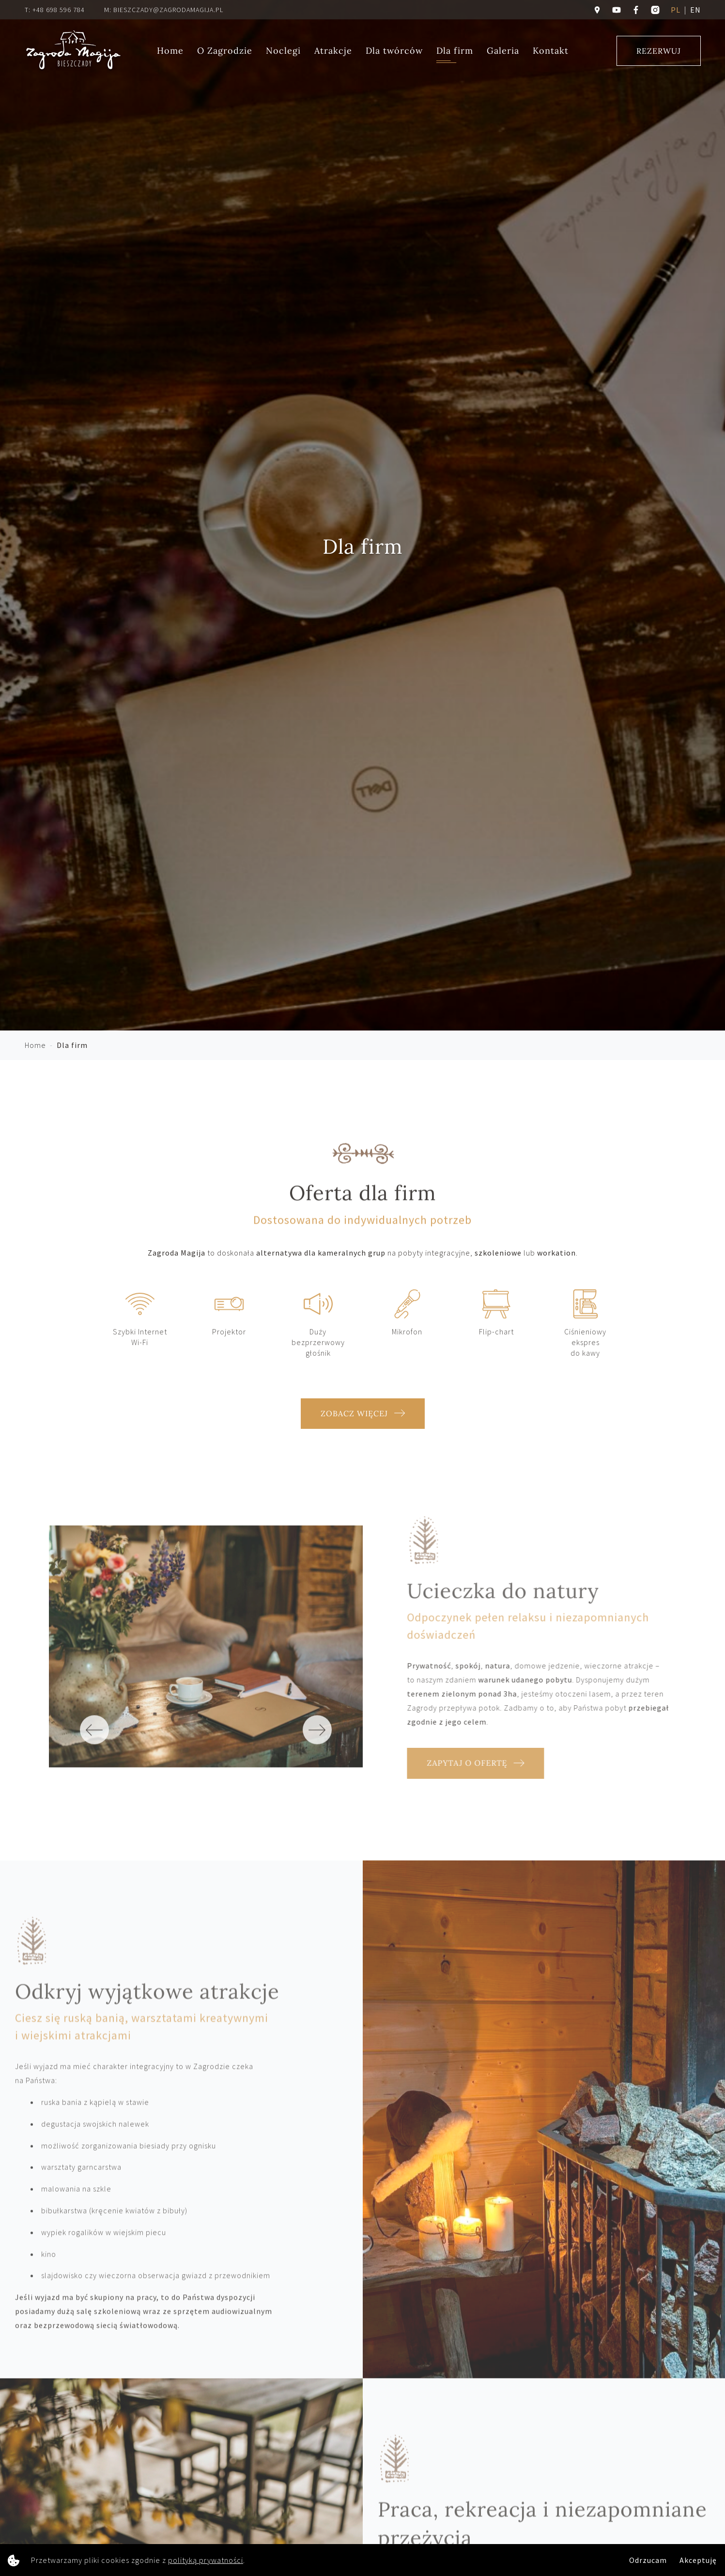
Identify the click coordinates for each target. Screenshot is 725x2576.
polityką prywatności (205, 2560)
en (695, 10)
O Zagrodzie (224, 50)
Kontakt (551, 50)
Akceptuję (698, 2560)
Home (170, 50)
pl (675, 10)
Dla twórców (394, 50)
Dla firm (454, 50)
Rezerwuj (658, 51)
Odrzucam (648, 2560)
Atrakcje (333, 50)
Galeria (503, 50)
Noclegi (283, 50)
